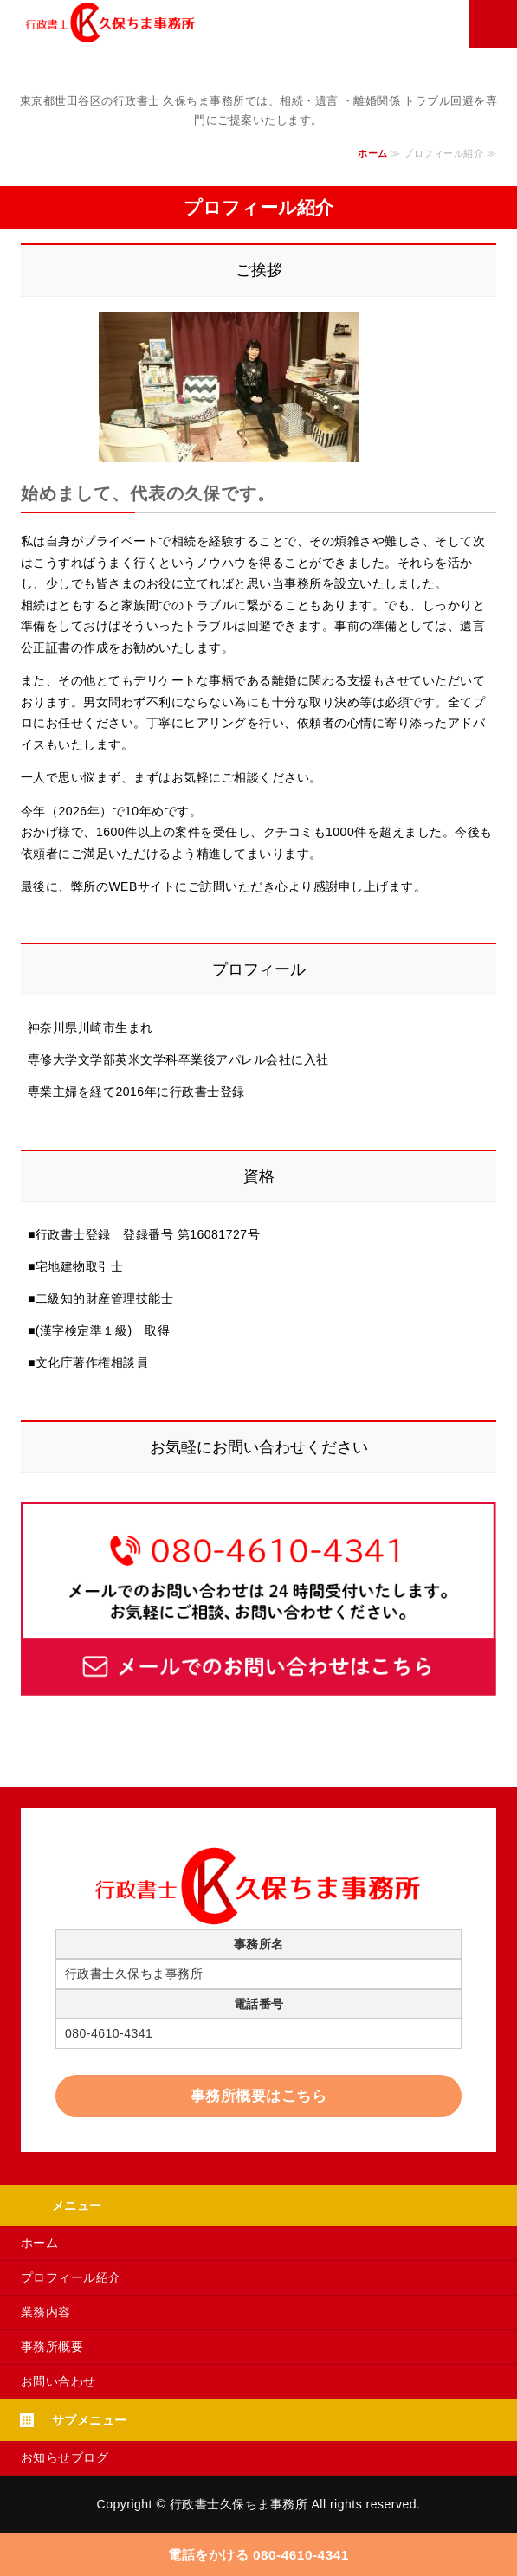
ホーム (373, 153)
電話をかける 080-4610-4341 (258, 2554)
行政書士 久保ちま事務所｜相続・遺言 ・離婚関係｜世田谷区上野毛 (219, 22)
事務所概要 (52, 2347)
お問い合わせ (58, 2381)
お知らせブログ (65, 2457)
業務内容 (46, 2312)
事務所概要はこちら (259, 2096)
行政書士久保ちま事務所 (239, 2504)
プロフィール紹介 (71, 2277)
